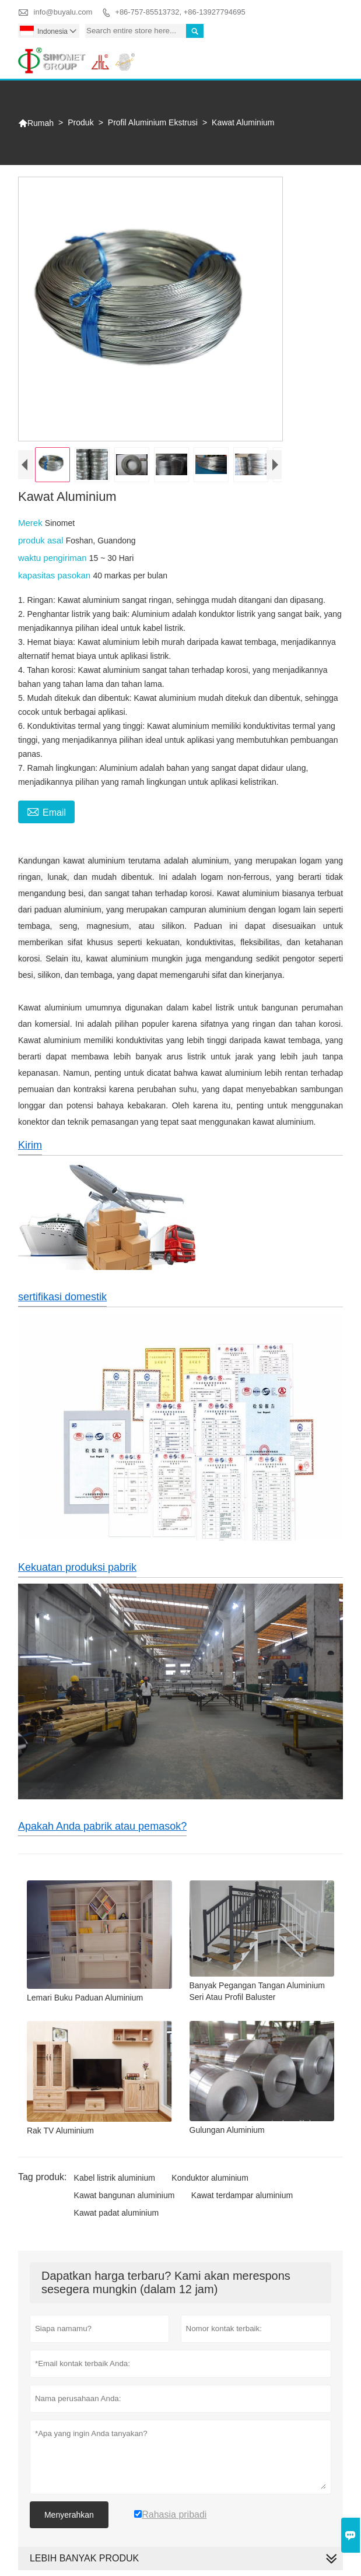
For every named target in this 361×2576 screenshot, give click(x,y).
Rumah (36, 123)
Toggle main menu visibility (329, 53)
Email (46, 811)
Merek (31, 523)
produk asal (42, 540)
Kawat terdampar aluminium (242, 2195)
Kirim (30, 1145)
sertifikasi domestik (62, 1297)
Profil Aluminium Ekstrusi (153, 122)
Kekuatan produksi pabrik (77, 1567)
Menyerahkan (69, 2514)
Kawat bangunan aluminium (124, 2195)
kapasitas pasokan (55, 575)
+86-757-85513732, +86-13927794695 (180, 12)
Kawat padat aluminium (116, 2212)
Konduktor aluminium (209, 2177)
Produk (80, 122)
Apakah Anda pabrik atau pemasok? (102, 1826)
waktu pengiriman (53, 558)
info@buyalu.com (63, 12)
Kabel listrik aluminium (114, 2177)
